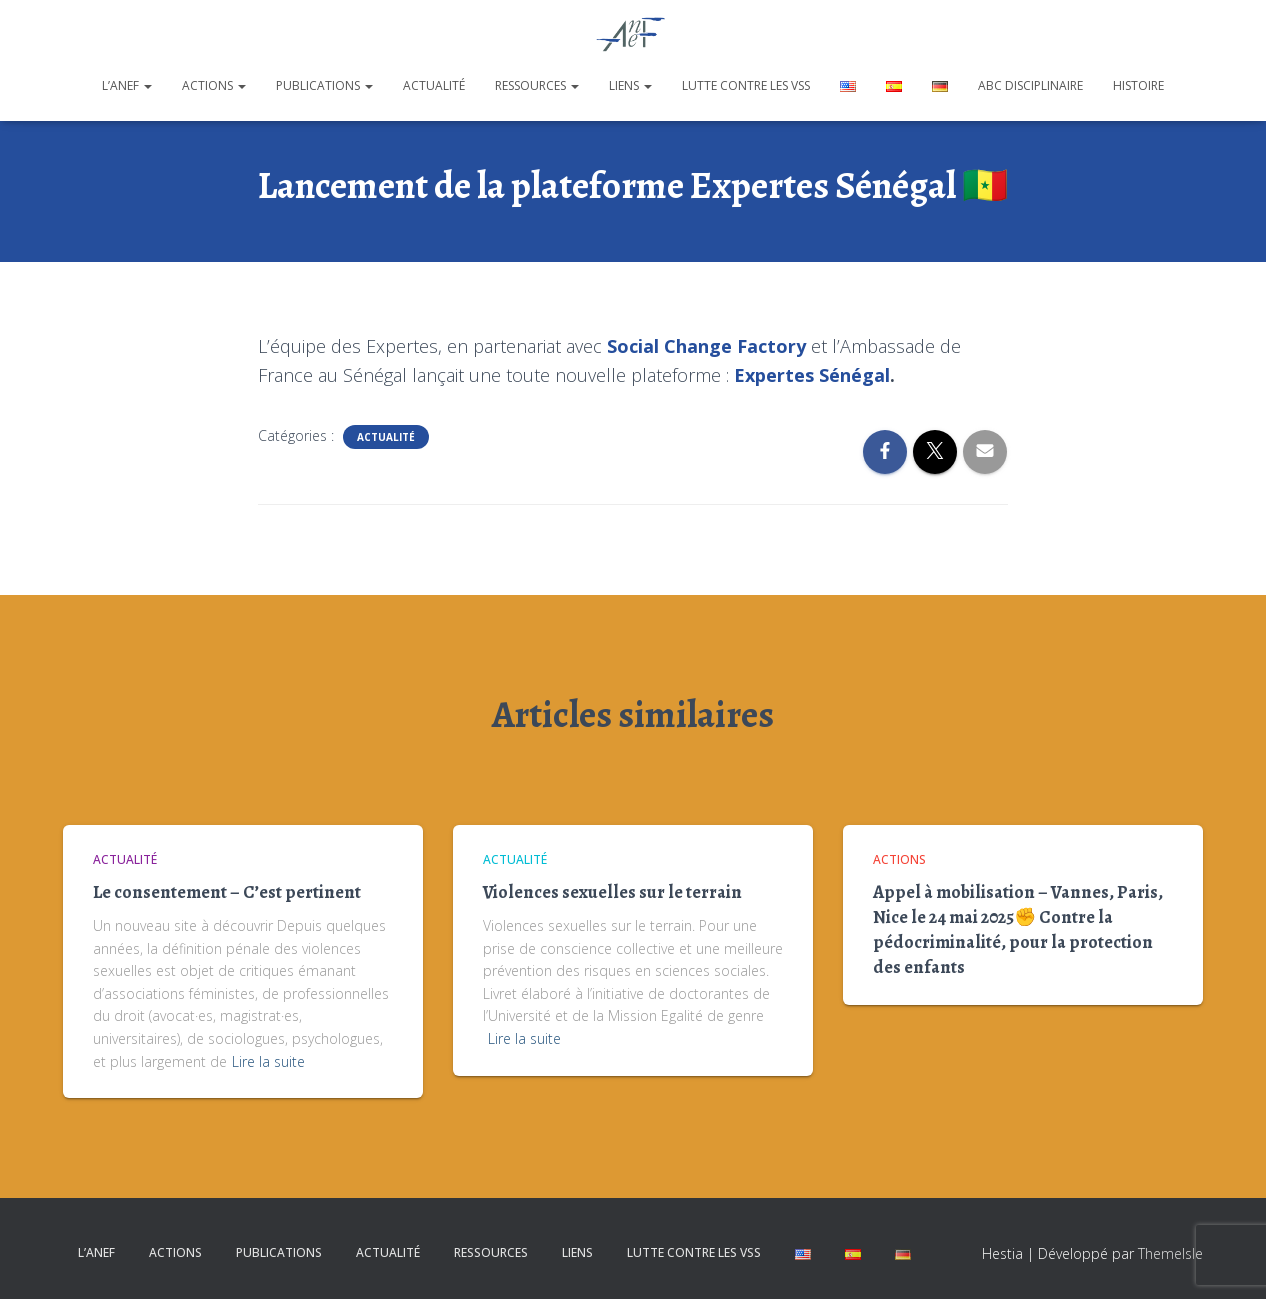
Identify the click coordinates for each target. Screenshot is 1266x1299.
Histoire (1138, 85)
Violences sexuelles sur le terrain (612, 892)
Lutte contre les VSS (746, 85)
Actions (214, 85)
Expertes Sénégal (812, 375)
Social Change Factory (706, 346)
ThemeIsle (1170, 1253)
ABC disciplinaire (1030, 85)
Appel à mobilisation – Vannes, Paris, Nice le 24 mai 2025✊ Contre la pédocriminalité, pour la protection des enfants (1018, 930)
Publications (324, 85)
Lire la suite (268, 1061)
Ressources (537, 85)
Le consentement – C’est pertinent (227, 892)
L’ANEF (127, 85)
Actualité (434, 85)
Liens (630, 85)
